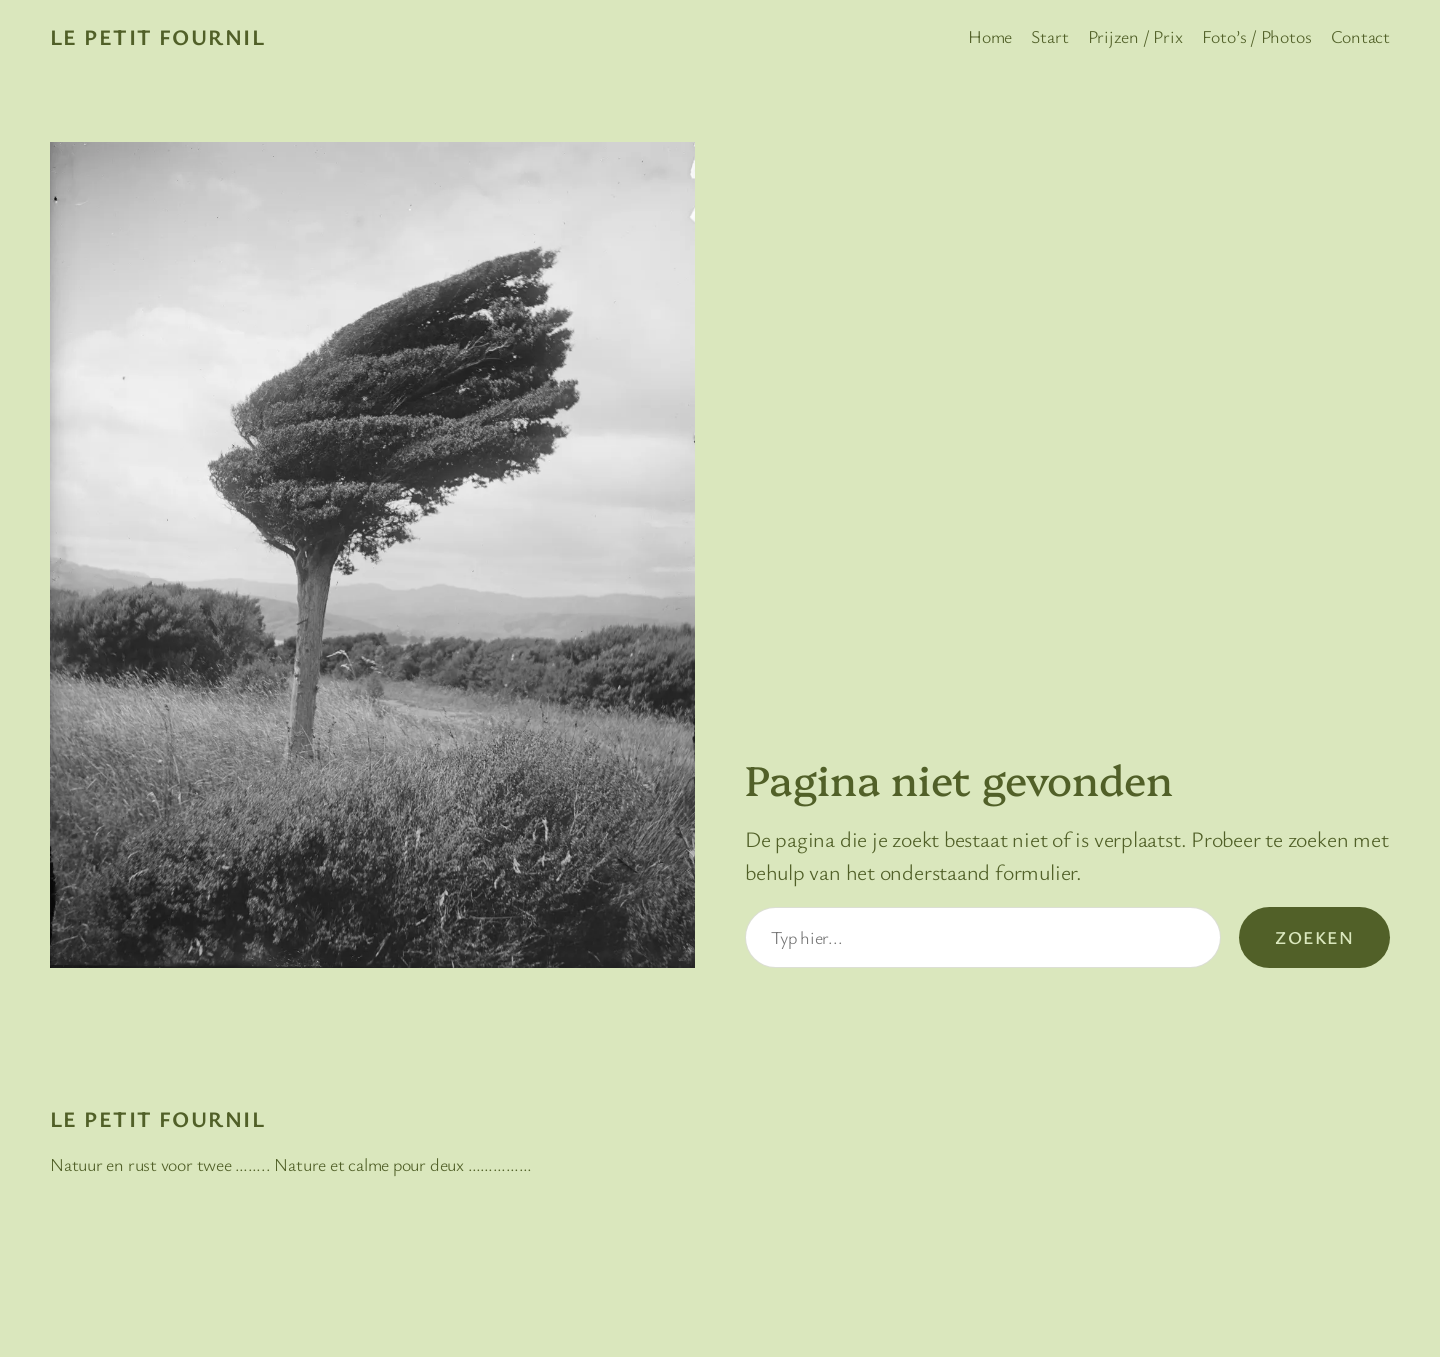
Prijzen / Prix (1135, 36)
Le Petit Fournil (157, 36)
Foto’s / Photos (1257, 36)
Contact (1360, 36)
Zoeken (1314, 937)
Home (990, 36)
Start (1049, 36)
